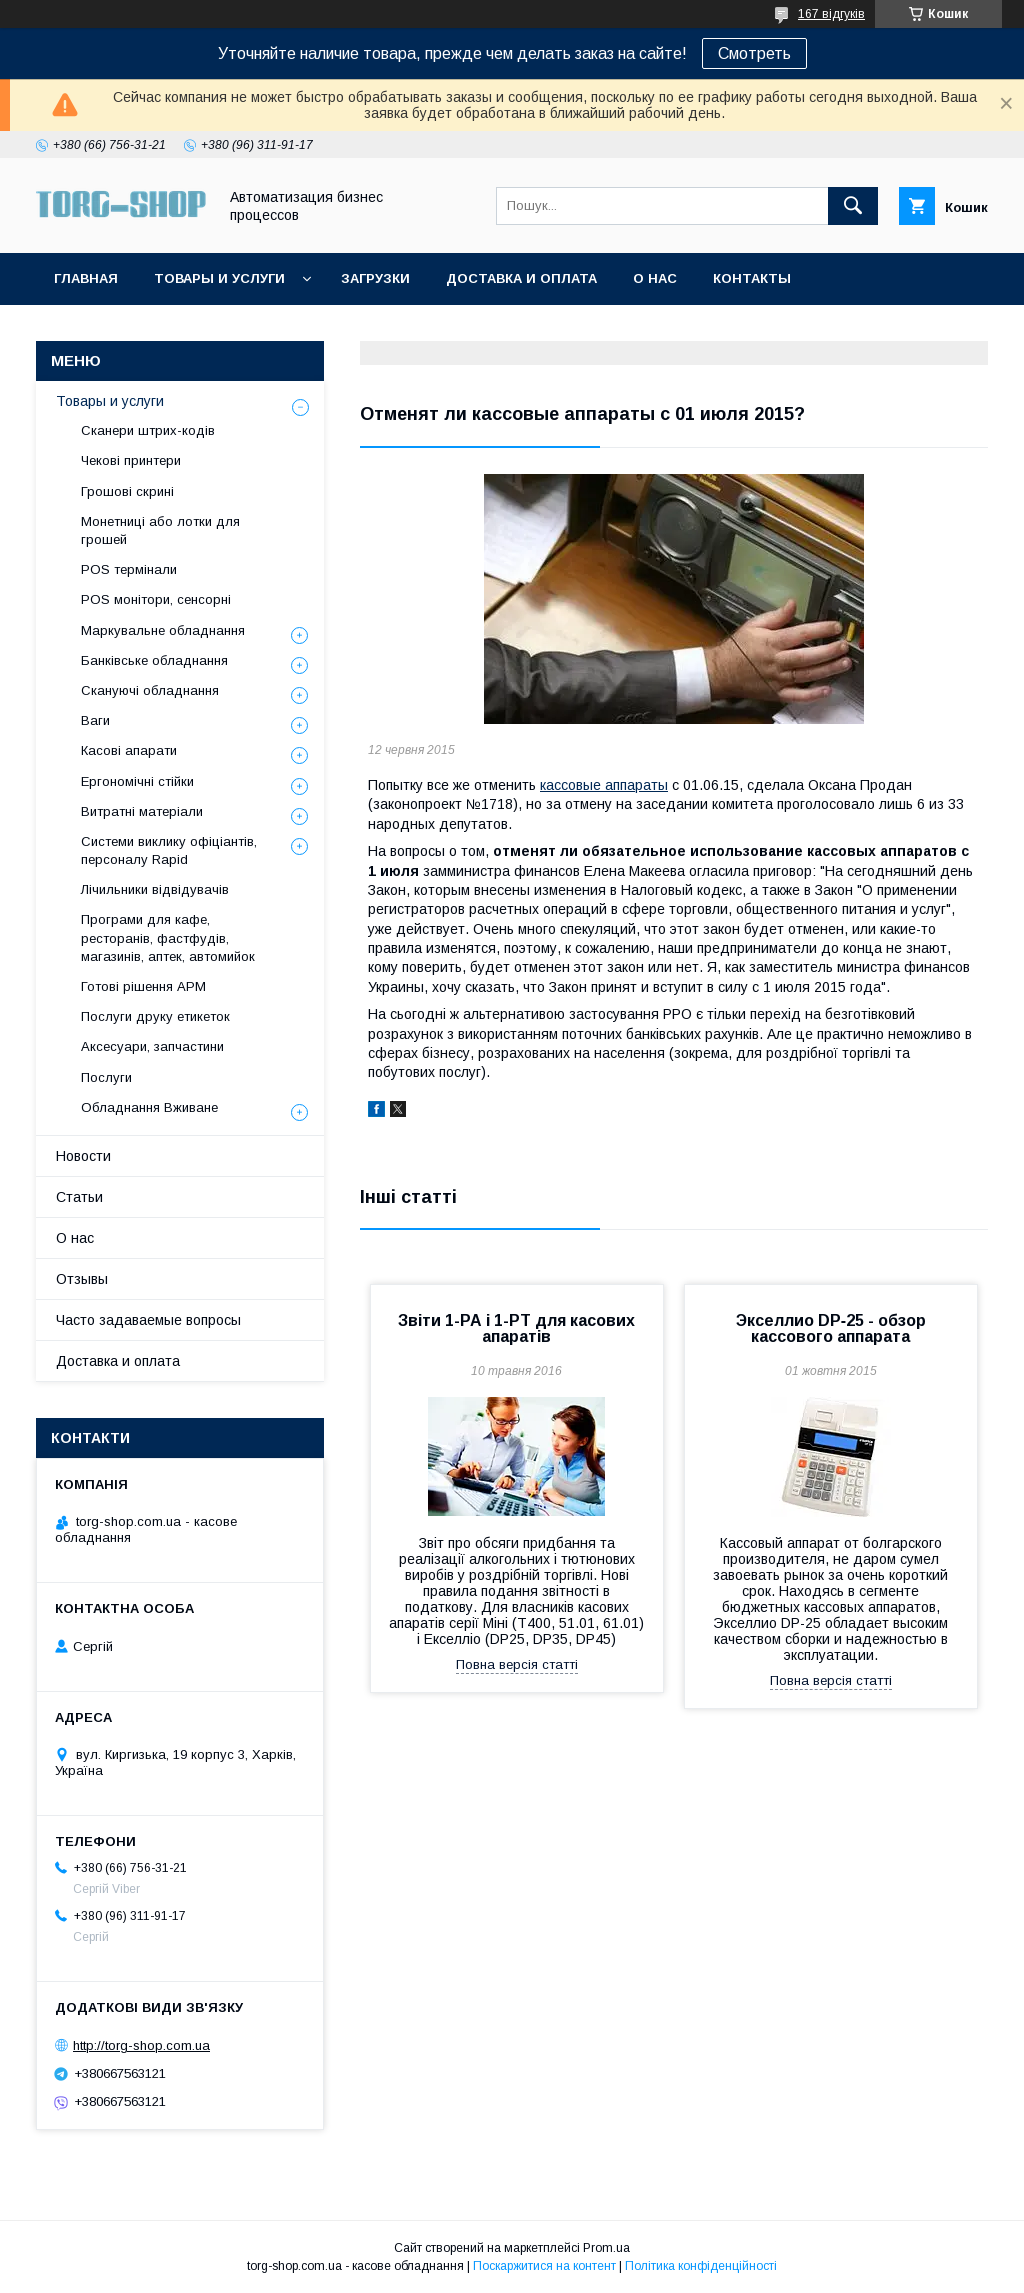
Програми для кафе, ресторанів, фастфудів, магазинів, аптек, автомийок (168, 937)
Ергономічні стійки (137, 781)
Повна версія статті (517, 1664)
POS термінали (129, 569)
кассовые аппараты (604, 785)
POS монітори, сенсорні (156, 599)
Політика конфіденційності (701, 2266)
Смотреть (754, 53)
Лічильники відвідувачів (155, 889)
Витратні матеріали (142, 811)
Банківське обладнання (154, 660)
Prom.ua (606, 2248)
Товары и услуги (219, 278)
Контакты (752, 278)
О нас (655, 278)
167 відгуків (831, 14)
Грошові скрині (127, 491)
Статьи (79, 1197)
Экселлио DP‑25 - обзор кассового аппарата (831, 1328)
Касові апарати (129, 750)
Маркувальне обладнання (163, 630)
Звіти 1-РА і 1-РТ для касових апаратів (516, 1328)
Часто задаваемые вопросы (148, 1320)
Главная (86, 278)
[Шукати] (853, 206)
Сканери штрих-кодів (148, 430)
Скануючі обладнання (150, 690)
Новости (83, 1156)
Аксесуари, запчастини (152, 1046)
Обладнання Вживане (149, 1107)
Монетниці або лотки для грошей (160, 530)
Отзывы (82, 1279)
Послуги (106, 1077)
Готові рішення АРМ (143, 986)
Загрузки (375, 278)
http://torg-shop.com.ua (141, 2045)
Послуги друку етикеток (155, 1016)
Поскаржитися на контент (544, 2266)
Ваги (95, 720)
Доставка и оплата (521, 278)
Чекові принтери (131, 460)
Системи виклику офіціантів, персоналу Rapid (169, 850)
